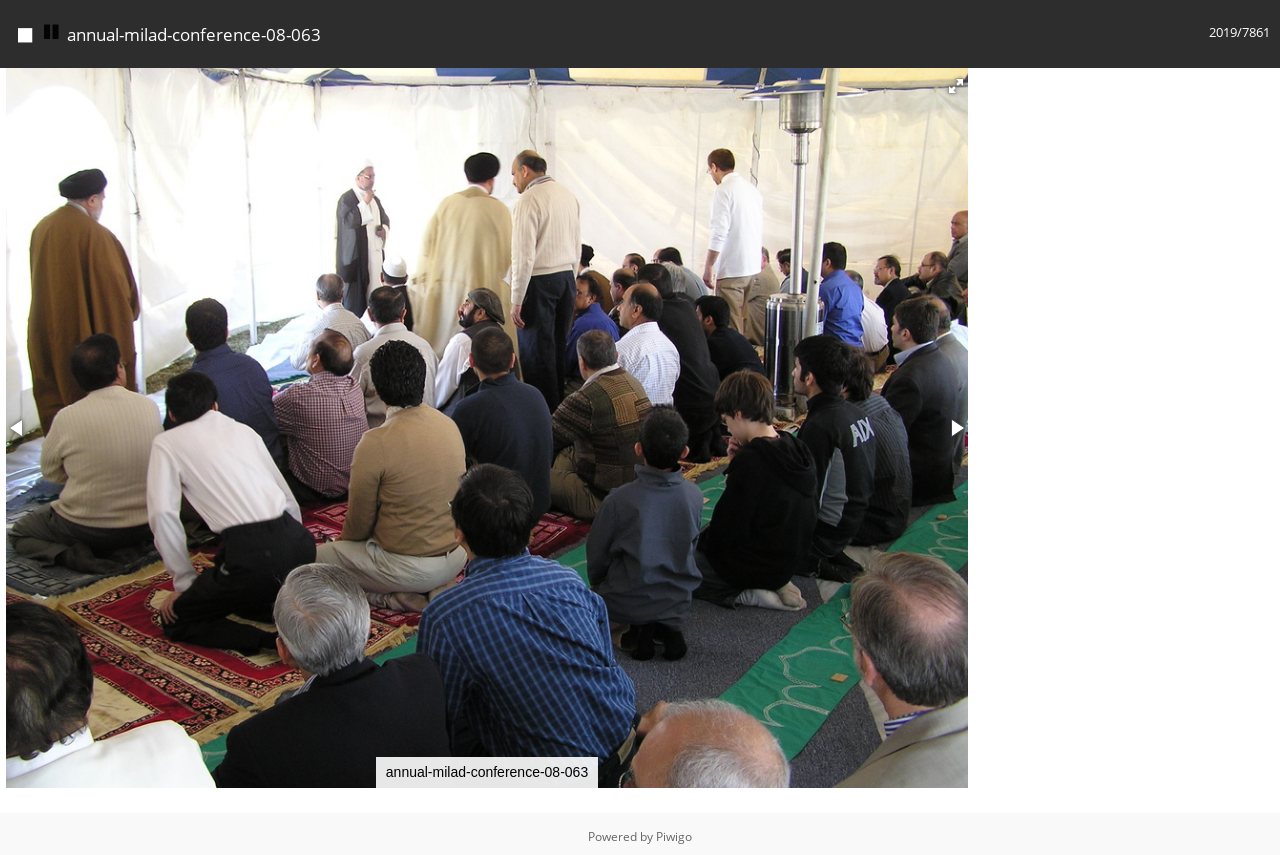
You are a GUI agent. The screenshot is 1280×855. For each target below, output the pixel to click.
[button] (956, 86)
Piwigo (674, 836)
